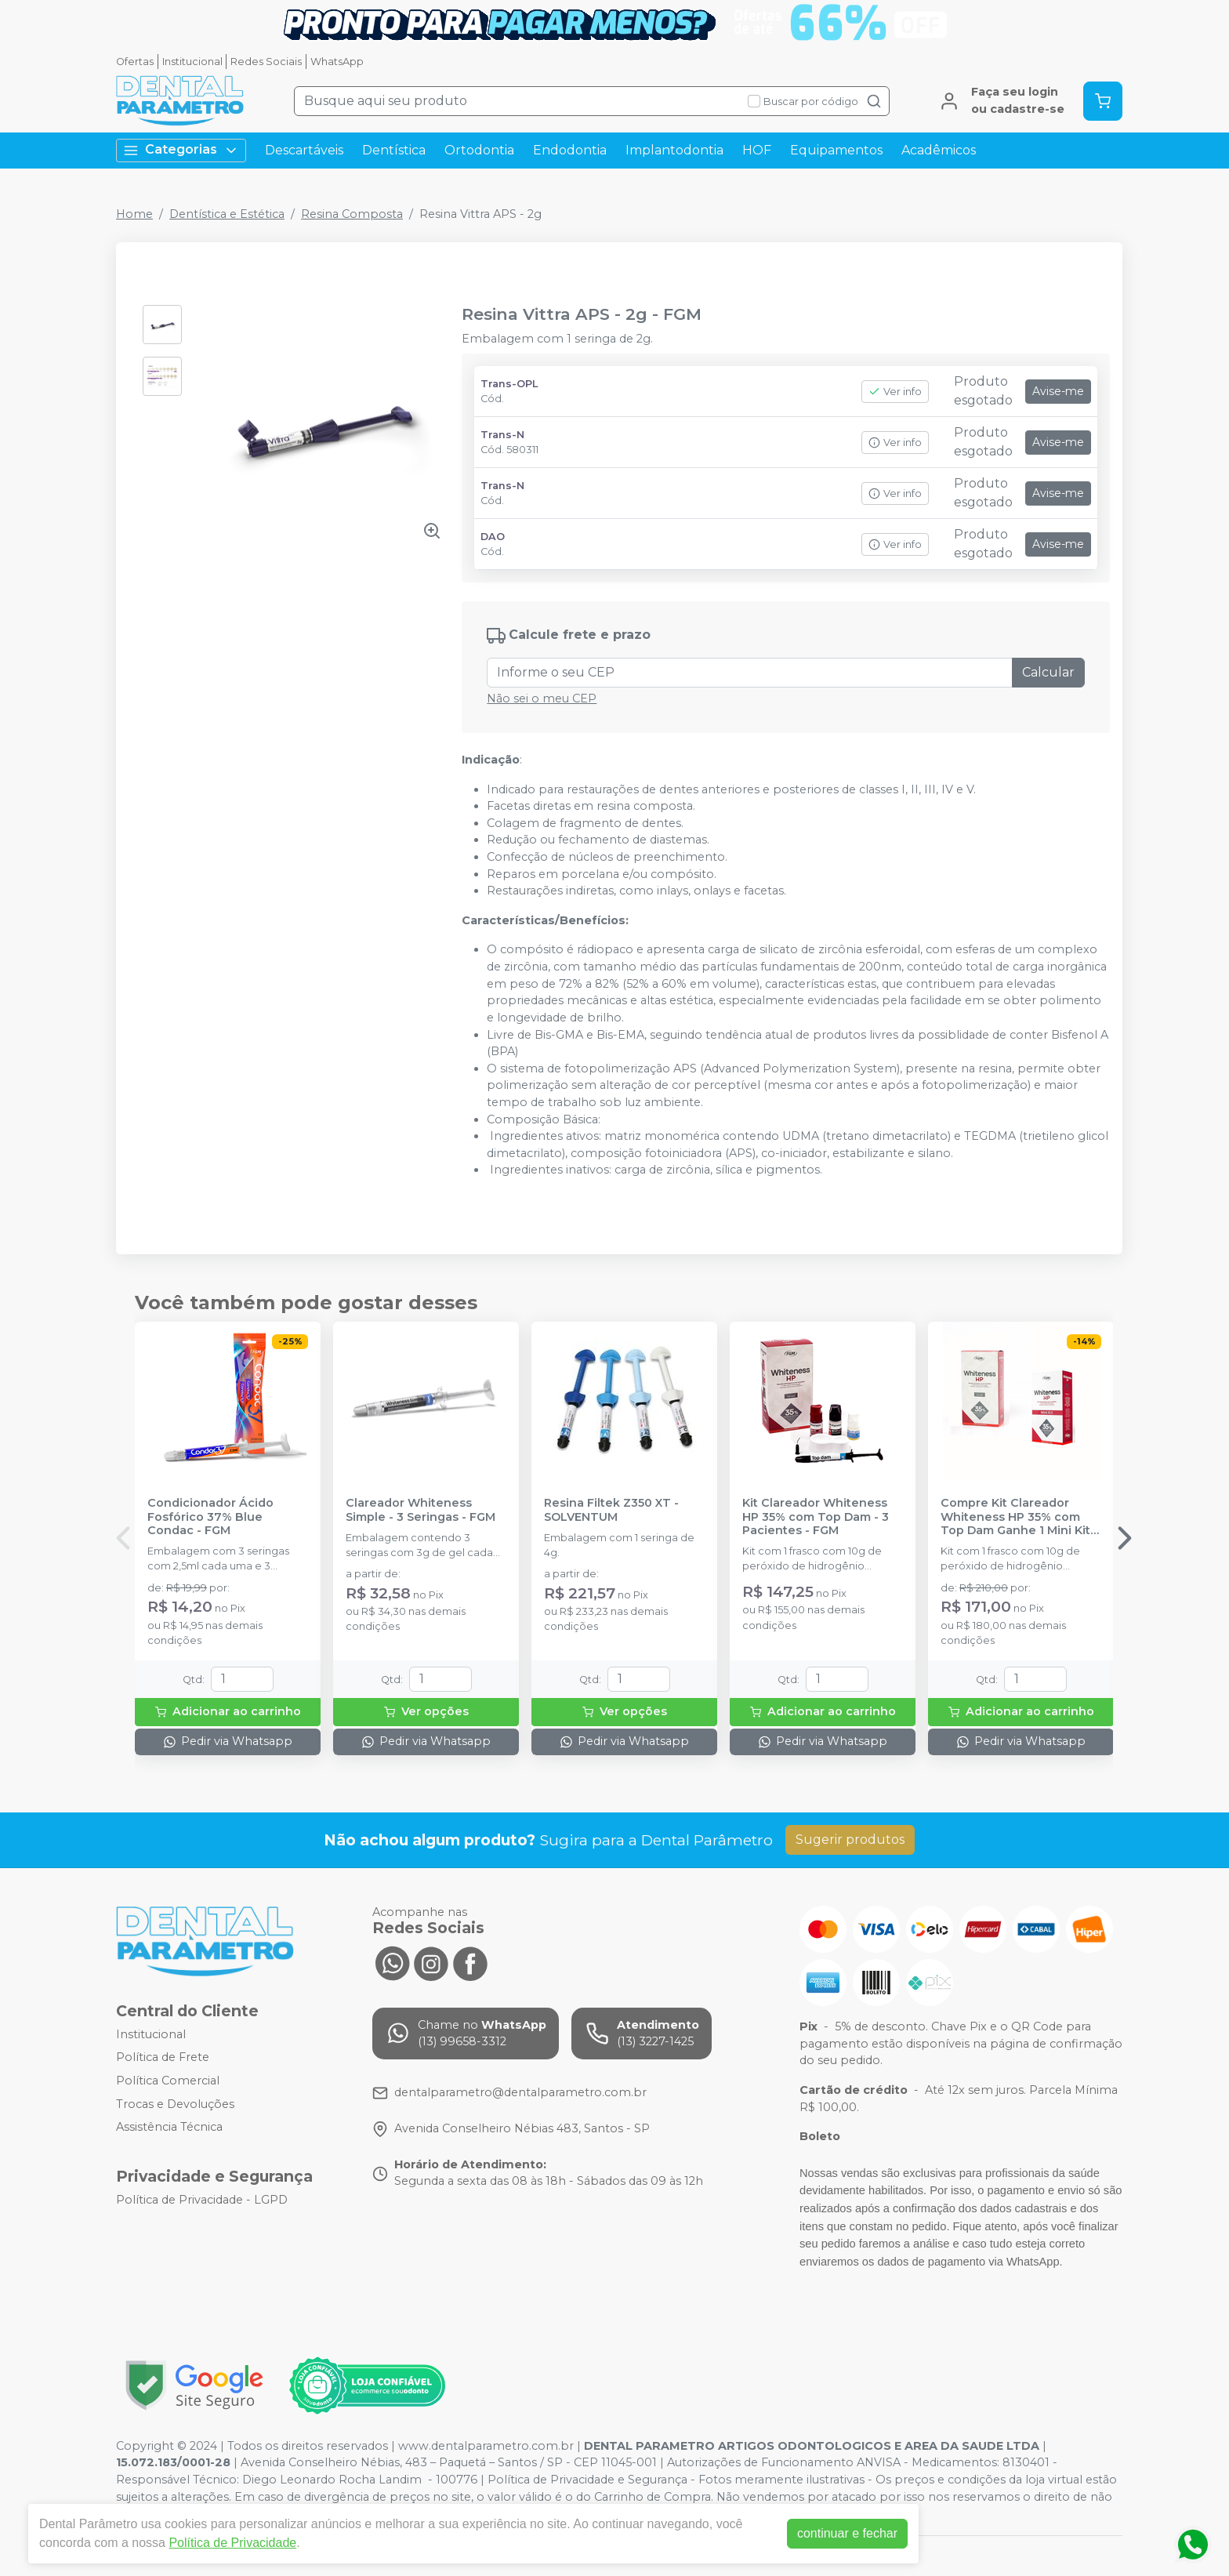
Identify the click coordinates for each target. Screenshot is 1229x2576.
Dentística (394, 150)
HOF (756, 150)
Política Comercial (167, 2080)
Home (134, 214)
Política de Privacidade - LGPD (202, 2200)
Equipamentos (836, 150)
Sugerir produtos (850, 1839)
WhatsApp (337, 61)
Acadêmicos (938, 150)
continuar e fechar (847, 2533)
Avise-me (1058, 391)
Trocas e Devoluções (175, 2104)
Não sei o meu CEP (541, 698)
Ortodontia (479, 150)
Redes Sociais (266, 61)
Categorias (181, 150)
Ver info (895, 391)
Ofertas (135, 61)
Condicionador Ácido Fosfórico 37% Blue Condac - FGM (210, 1517)
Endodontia (570, 150)
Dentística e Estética (227, 214)
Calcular (1048, 672)
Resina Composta (352, 214)
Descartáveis (304, 150)
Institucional (192, 61)
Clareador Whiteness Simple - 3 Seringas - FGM (420, 1510)
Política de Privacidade (232, 2542)
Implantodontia (674, 150)
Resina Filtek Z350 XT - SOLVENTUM (611, 1510)
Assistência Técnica (169, 2128)
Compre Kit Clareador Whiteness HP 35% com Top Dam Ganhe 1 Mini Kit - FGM (1019, 1517)
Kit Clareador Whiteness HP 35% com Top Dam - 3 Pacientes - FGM (815, 1517)
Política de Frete (162, 2058)
